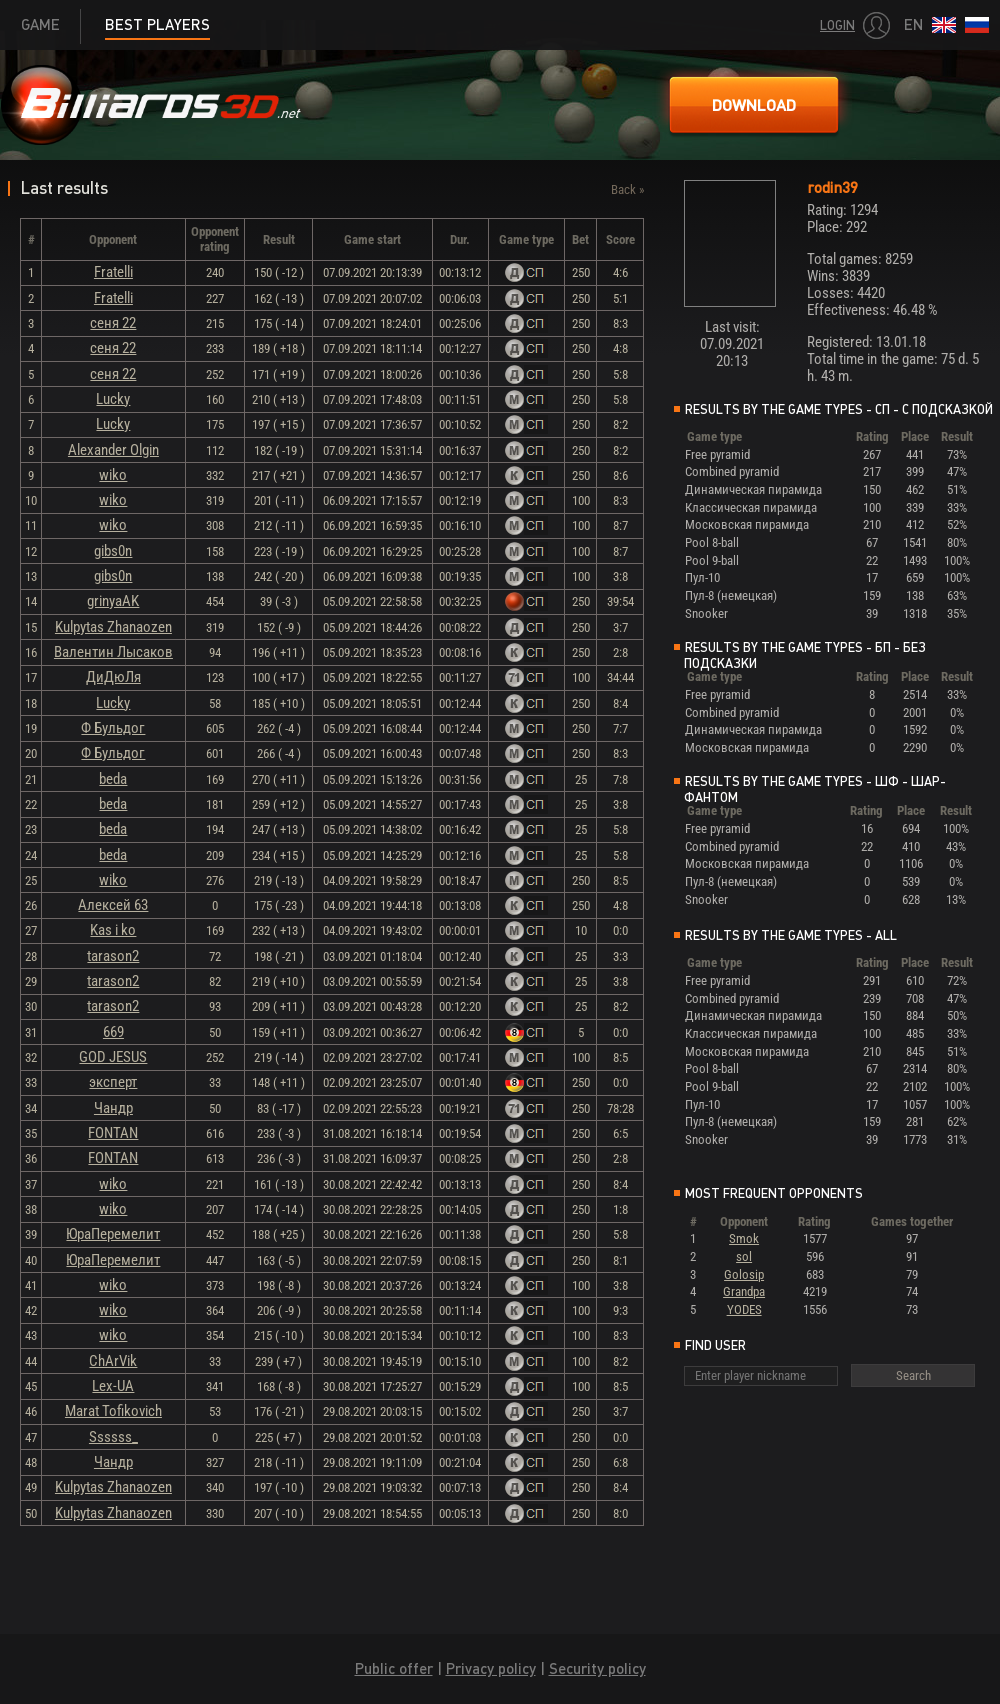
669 (113, 1032)
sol (744, 1256)
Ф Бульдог (113, 728)
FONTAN (113, 1133)
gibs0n (113, 551)
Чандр (113, 1108)
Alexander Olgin (113, 450)
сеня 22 (113, 323)
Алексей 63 (113, 905)
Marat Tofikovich (113, 1411)
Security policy (597, 1668)
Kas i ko (113, 930)
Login (837, 25)
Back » (627, 189)
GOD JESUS (113, 1057)
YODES (744, 1309)
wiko (113, 475)
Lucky (113, 399)
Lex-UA (113, 1386)
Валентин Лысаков (113, 652)
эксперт (113, 1082)
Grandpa (744, 1291)
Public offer (394, 1668)
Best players (157, 24)
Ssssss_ (113, 1437)
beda (113, 779)
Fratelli (113, 272)
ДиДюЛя (113, 677)
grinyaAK (113, 601)
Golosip (744, 1274)
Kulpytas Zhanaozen (113, 627)
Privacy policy (491, 1668)
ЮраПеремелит (113, 1234)
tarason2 (113, 956)
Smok (744, 1238)
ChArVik (113, 1361)
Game (40, 24)
